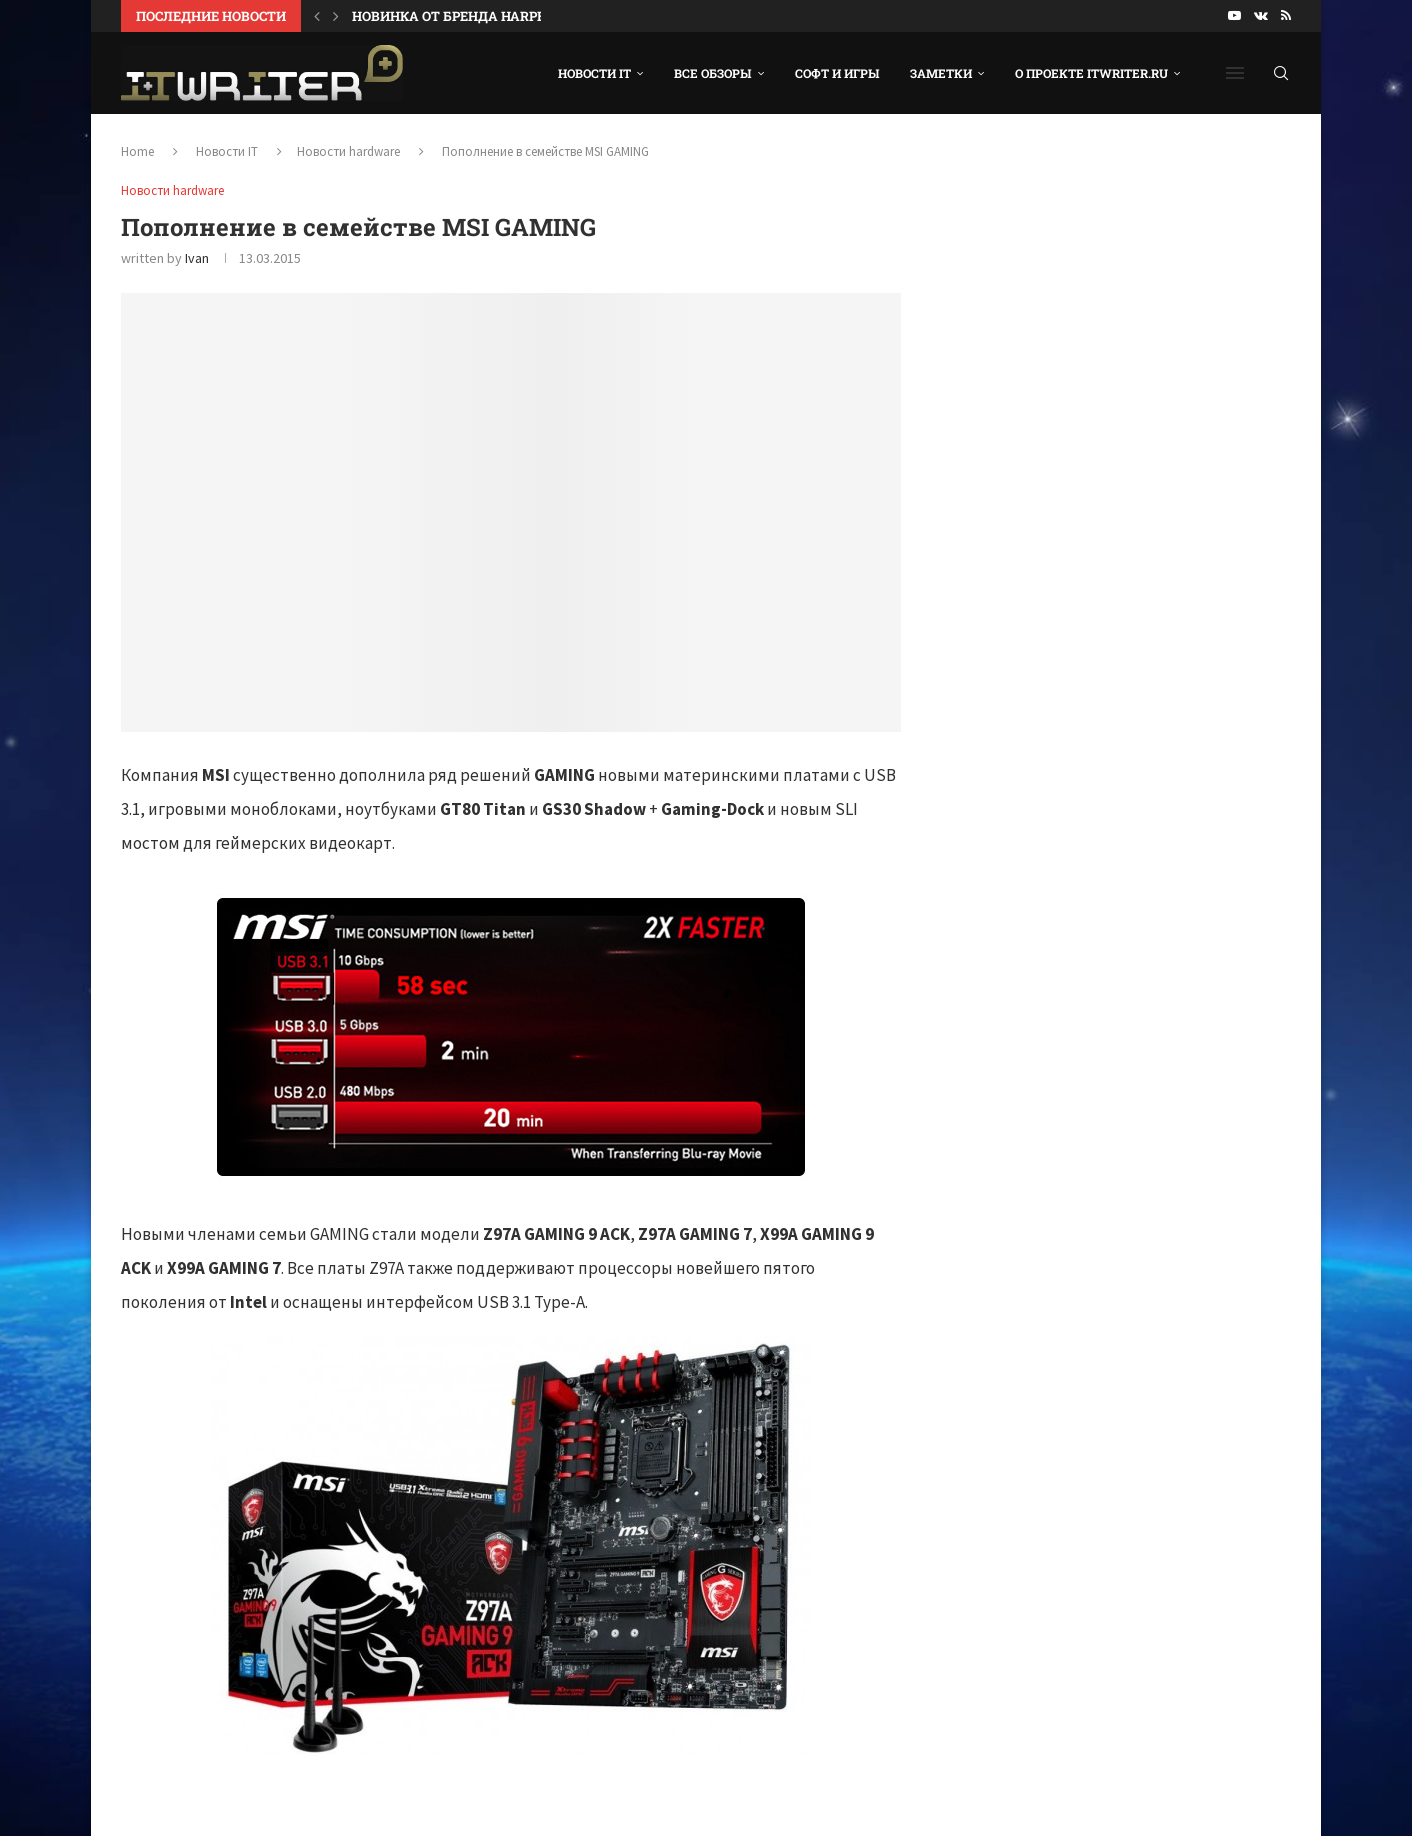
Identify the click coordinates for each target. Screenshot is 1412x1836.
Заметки (941, 73)
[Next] (336, 16)
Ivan (197, 258)
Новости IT (594, 73)
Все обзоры (713, 73)
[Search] (1281, 73)
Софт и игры (837, 73)
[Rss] (1286, 16)
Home (137, 151)
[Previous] (317, 16)
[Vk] (1261, 16)
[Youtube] (1234, 16)
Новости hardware (348, 151)
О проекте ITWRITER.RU (1091, 73)
